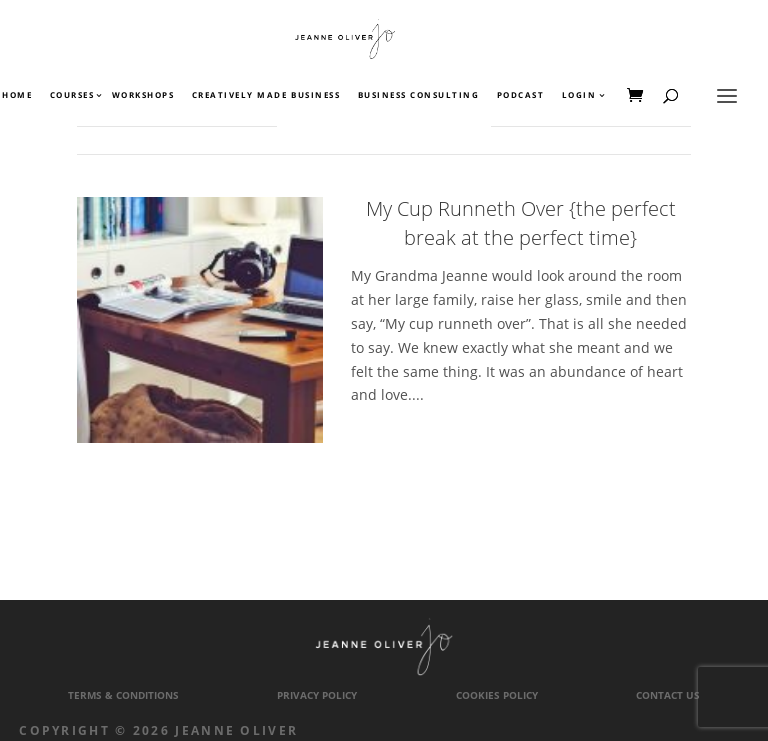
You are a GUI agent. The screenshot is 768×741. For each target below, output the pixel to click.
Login (579, 96)
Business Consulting (419, 96)
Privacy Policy (317, 695)
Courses (71, 96)
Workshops (143, 96)
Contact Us (668, 695)
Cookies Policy (497, 695)
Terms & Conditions (123, 695)
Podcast (521, 96)
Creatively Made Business (266, 96)
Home (17, 96)
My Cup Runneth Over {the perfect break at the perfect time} (521, 223)
